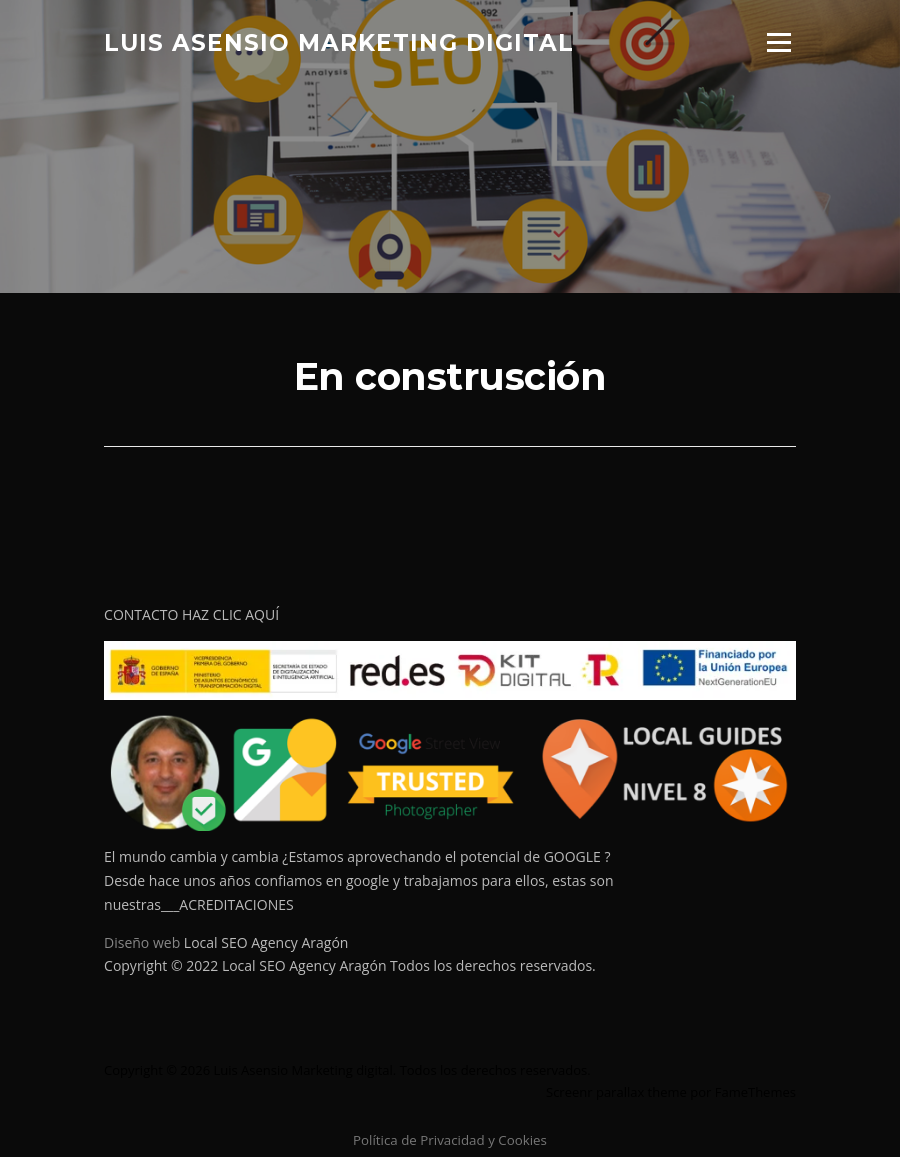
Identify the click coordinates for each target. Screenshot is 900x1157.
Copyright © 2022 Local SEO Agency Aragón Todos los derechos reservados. (350, 965)
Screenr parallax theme (616, 1092)
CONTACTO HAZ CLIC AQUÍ (191, 614)
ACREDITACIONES (236, 904)
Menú (778, 42)
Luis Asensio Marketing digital (339, 42)
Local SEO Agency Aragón (266, 942)
